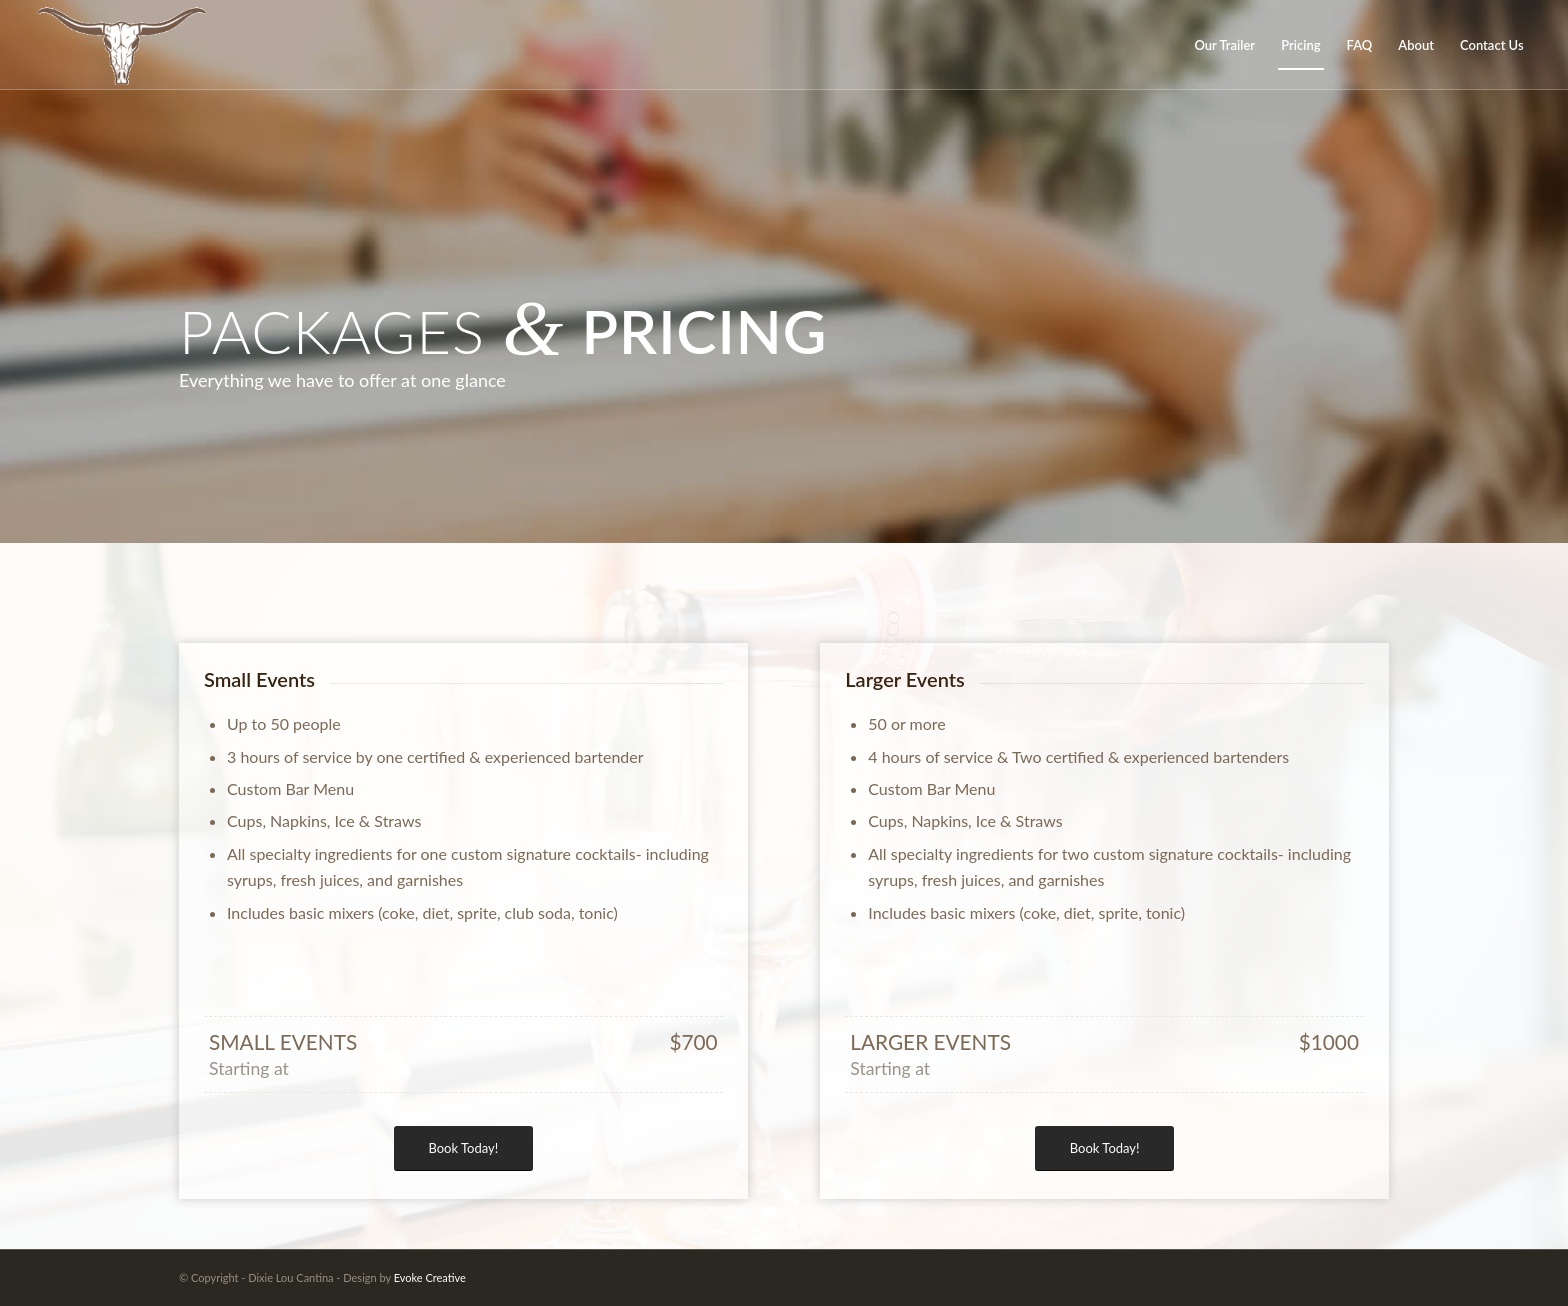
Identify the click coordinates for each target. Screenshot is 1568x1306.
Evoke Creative (430, 1277)
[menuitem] (1224, 45)
